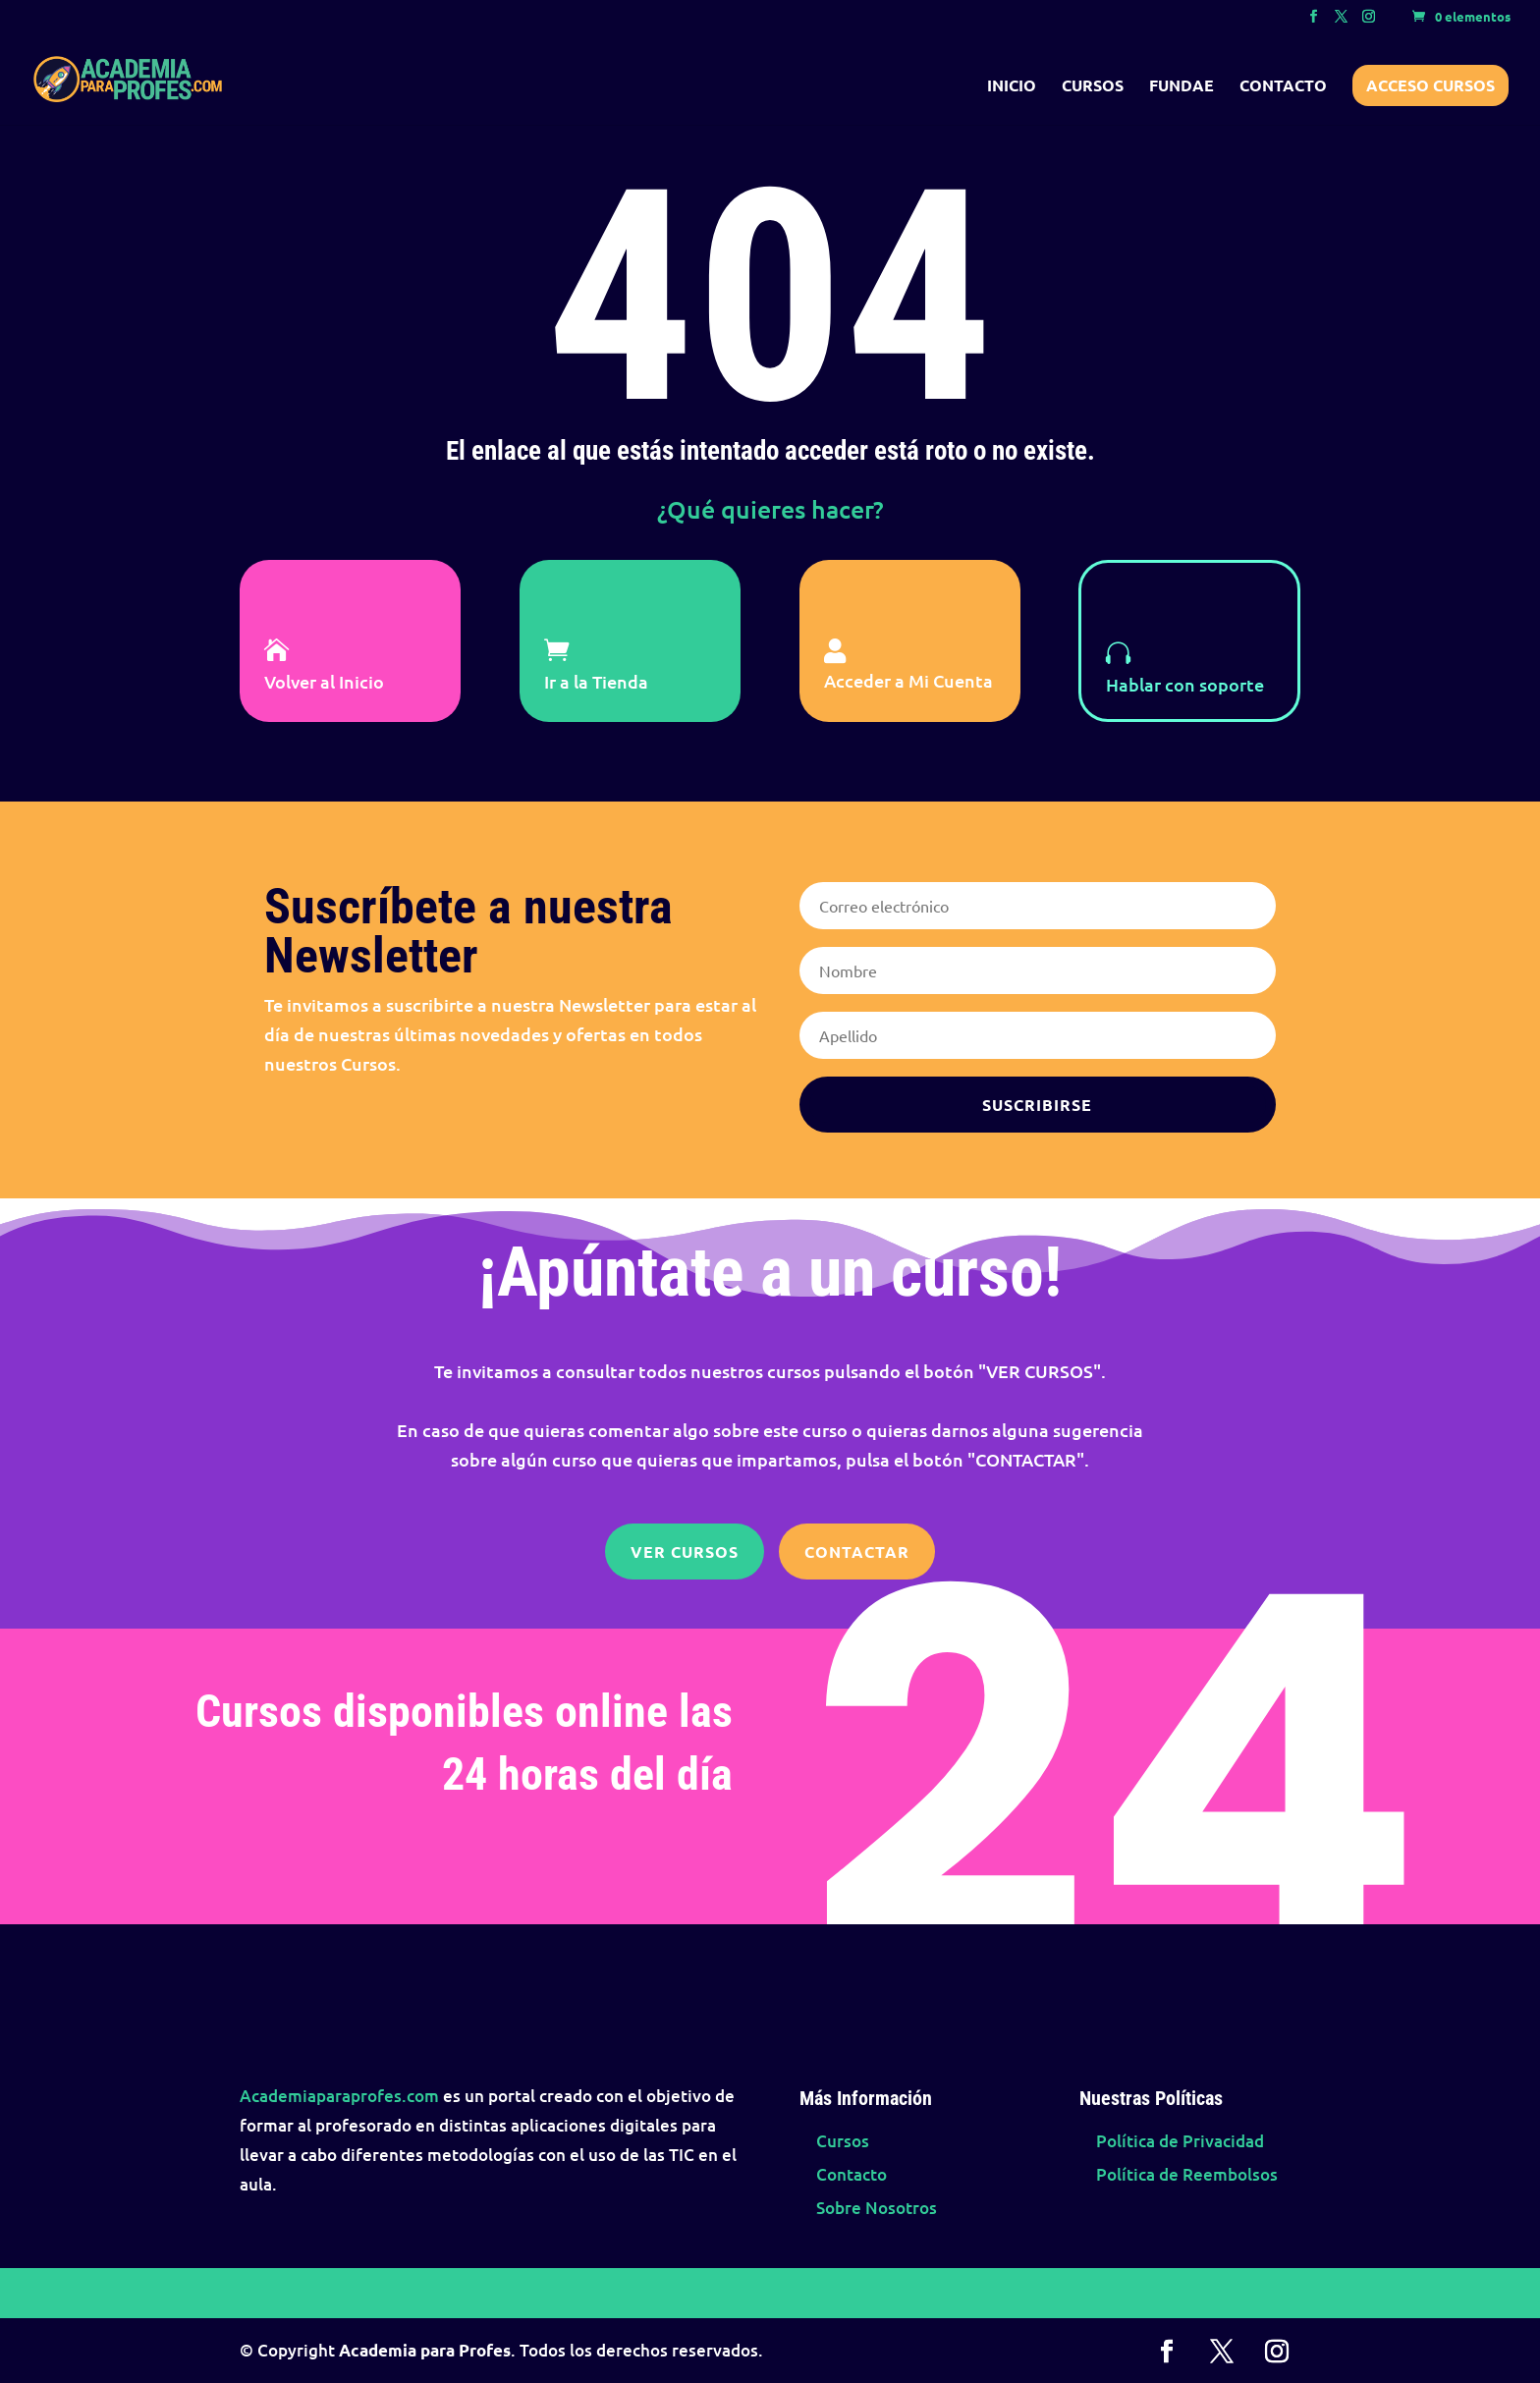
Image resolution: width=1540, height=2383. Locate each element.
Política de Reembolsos (1187, 2174)
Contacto (1283, 87)
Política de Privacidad (1180, 2141)
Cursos (1093, 87)
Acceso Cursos (1430, 85)
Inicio (1011, 87)
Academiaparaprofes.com (339, 2095)
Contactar (856, 1551)
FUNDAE (1181, 87)
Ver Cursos (685, 1551)
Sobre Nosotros (876, 2207)
